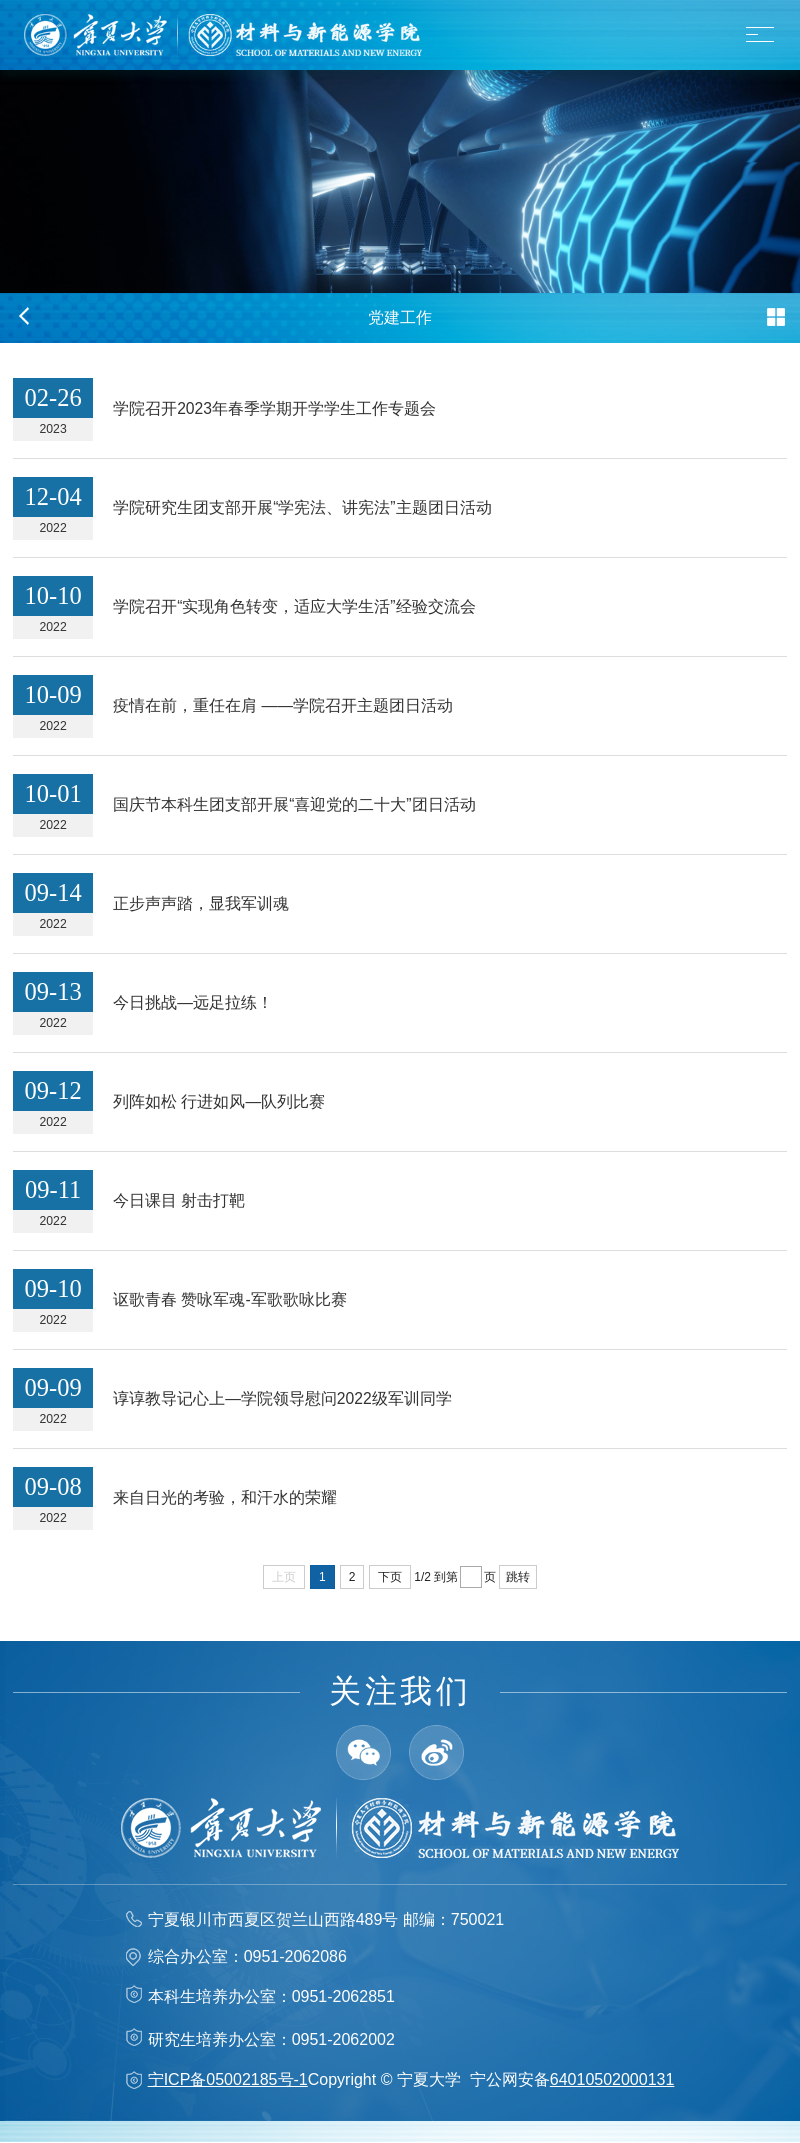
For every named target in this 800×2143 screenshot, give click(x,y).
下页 (390, 1577)
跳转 (518, 1577)
